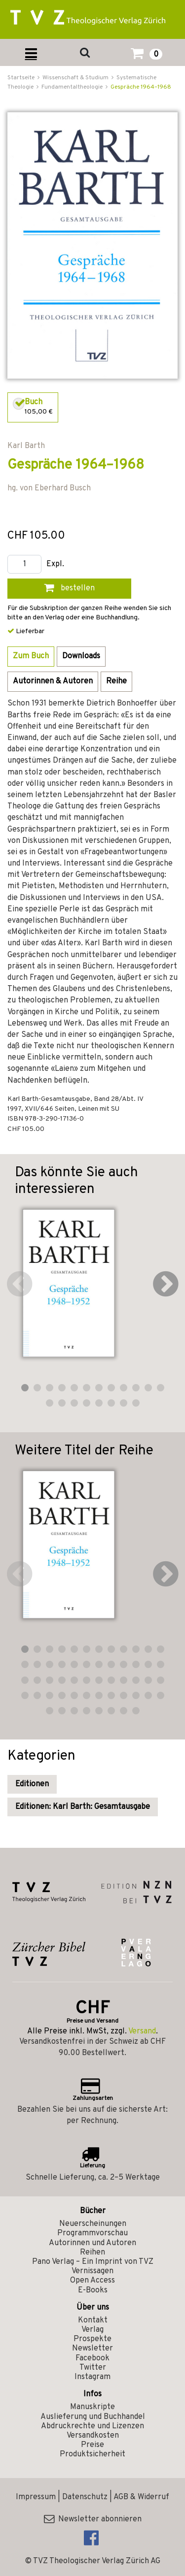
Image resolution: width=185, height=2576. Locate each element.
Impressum (36, 2497)
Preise (92, 2445)
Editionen (32, 1784)
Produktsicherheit (92, 2454)
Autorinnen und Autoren (92, 2243)
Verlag (92, 2330)
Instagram (92, 2377)
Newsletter (92, 2348)
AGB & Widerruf (141, 2497)
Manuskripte (92, 2407)
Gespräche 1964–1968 (141, 87)
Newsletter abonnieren (93, 2519)
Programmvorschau (92, 2233)
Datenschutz (85, 2497)
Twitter (92, 2368)
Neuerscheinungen (92, 2224)
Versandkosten (93, 2436)
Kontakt (93, 2320)
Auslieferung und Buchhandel (92, 2417)
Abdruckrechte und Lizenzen (92, 2426)
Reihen (92, 2252)
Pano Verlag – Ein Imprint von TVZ (92, 2262)
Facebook (92, 2358)
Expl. (55, 564)
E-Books (93, 2290)
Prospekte (92, 2339)
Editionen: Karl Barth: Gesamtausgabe (82, 1807)
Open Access (92, 2281)
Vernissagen (92, 2271)
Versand (142, 2031)
